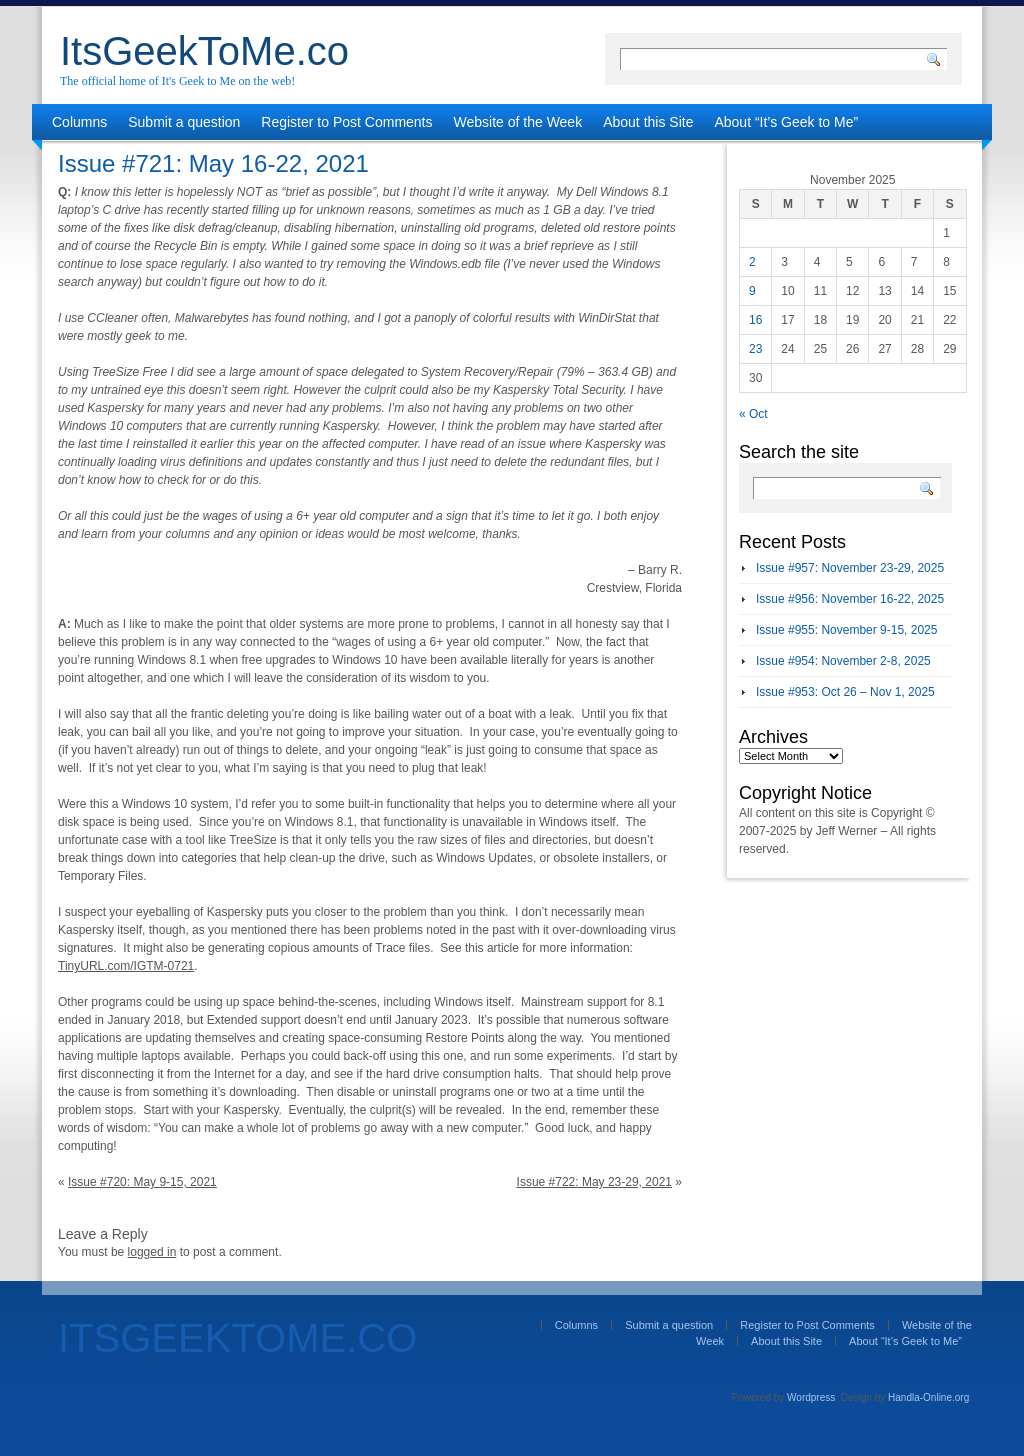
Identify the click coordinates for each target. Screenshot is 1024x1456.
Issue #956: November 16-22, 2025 (850, 599)
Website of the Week (518, 122)
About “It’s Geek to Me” (786, 122)
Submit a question (184, 122)
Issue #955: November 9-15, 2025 (846, 630)
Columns (79, 122)
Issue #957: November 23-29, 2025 (850, 568)
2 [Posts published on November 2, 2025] (752, 262)
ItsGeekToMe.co (204, 51)
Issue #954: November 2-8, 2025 (843, 661)
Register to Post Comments (346, 122)
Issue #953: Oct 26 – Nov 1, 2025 (845, 692)
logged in (152, 1252)
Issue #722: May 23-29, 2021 (594, 1182)
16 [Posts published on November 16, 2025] (755, 320)
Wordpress (811, 1397)
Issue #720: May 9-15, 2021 (142, 1182)
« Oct (753, 414)
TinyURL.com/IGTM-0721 (126, 966)
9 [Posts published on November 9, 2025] (752, 291)
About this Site (648, 122)
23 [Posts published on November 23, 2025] (755, 349)
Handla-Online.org (928, 1397)
